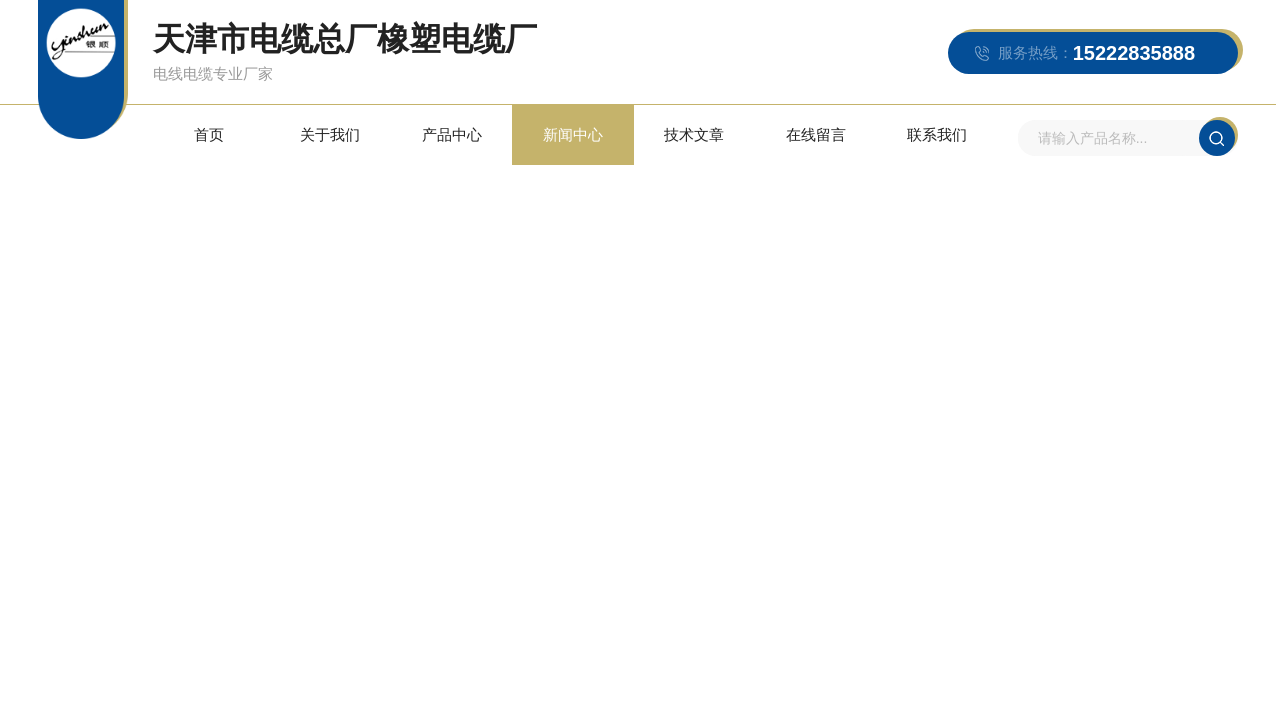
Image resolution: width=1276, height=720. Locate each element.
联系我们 (937, 134)
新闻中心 (573, 134)
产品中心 (452, 134)
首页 (209, 134)
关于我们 (330, 134)
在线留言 (816, 134)
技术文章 (694, 134)
